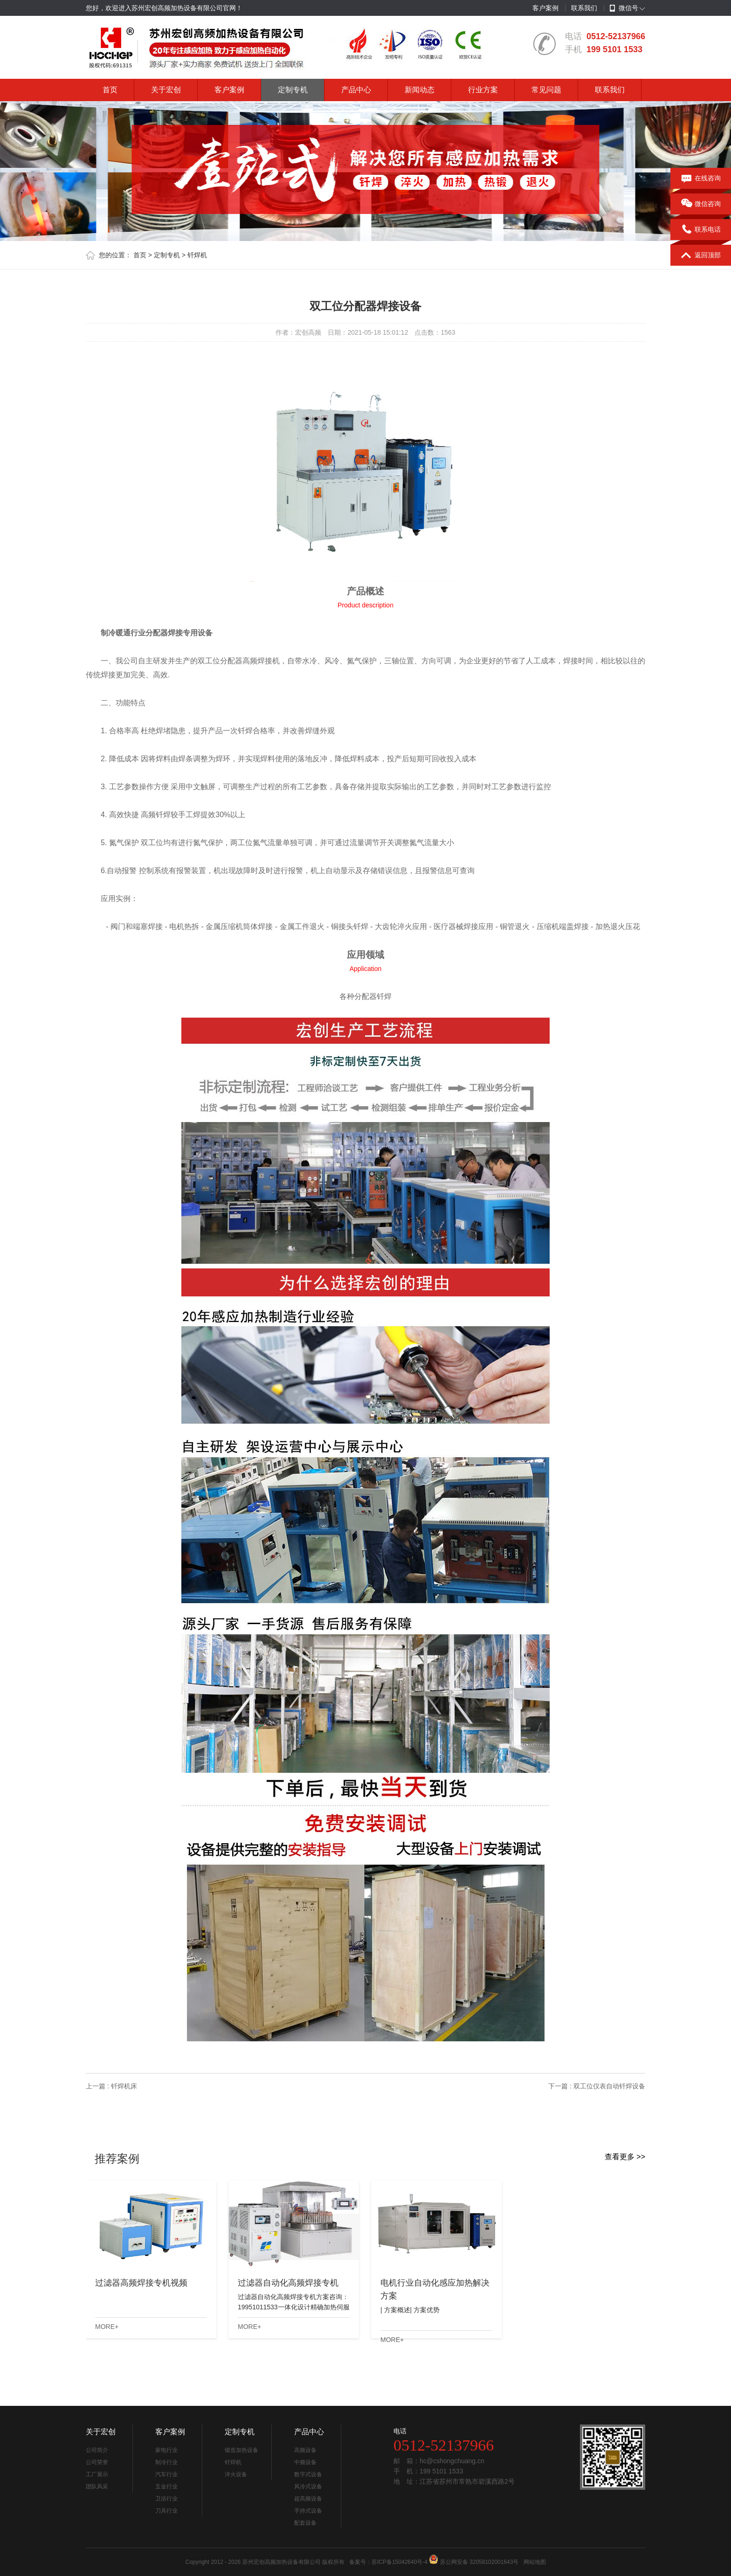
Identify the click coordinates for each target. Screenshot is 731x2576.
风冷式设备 (308, 2486)
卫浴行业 (166, 2498)
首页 (110, 90)
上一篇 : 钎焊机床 (111, 2086)
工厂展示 (97, 2474)
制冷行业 (166, 2462)
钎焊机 (197, 255)
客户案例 (545, 8)
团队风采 (97, 2486)
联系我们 (584, 8)
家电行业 (166, 2450)
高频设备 (305, 2450)
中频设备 (305, 2462)
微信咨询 (701, 204)
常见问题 (546, 90)
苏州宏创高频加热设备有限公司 (281, 2562)
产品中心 (356, 90)
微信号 (624, 8)
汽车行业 (166, 2474)
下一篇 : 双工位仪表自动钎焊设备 (596, 2086)
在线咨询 (701, 178)
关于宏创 (166, 90)
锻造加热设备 (241, 2450)
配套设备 (305, 2523)
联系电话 (701, 229)
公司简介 (97, 2450)
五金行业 (166, 2486)
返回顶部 (701, 255)
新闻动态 (419, 90)
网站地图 (535, 2562)
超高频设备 (308, 2498)
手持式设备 (308, 2510)
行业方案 (483, 90)
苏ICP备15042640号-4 (400, 2562)
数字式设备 (308, 2474)
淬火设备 (236, 2474)
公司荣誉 (97, 2462)
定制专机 (293, 90)
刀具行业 (166, 2510)
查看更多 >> (625, 2157)
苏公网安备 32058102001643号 (479, 2562)
